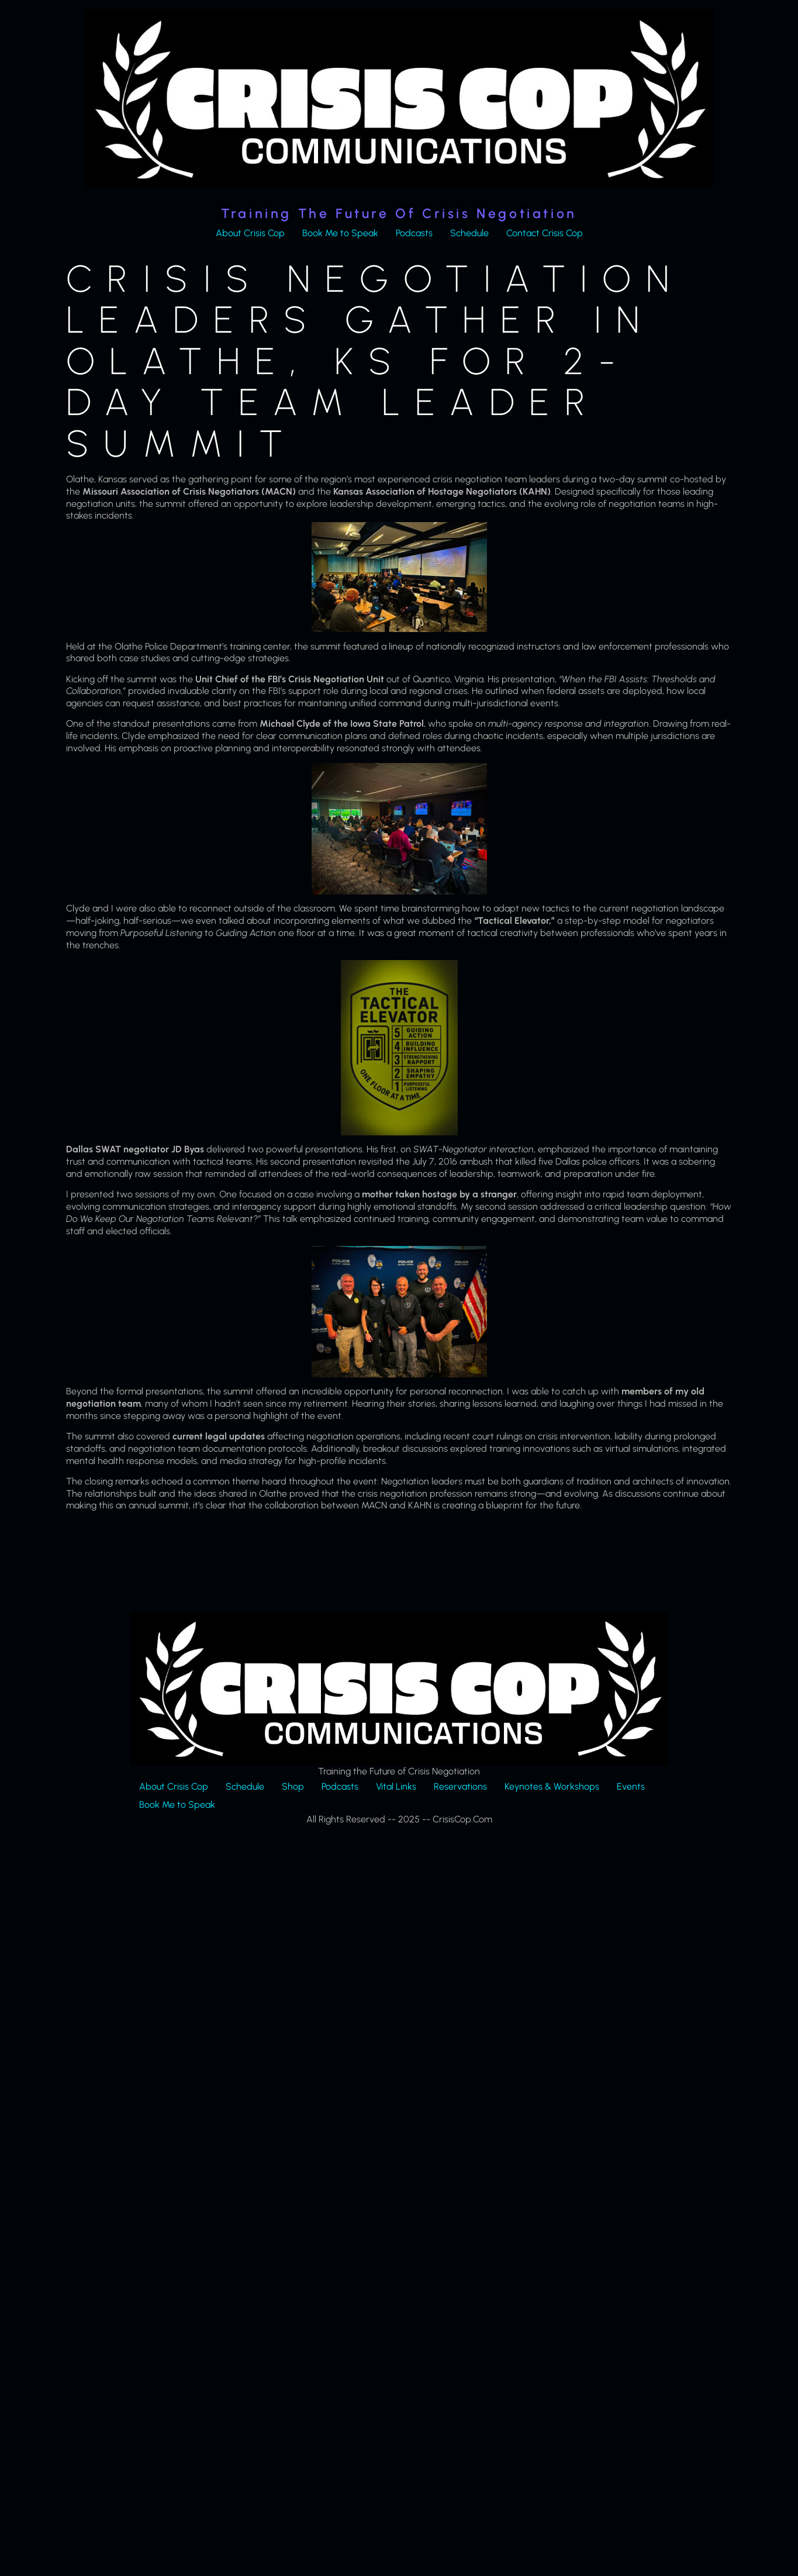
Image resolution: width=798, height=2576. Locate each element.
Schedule (469, 233)
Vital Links (396, 1786)
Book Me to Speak (340, 233)
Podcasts (414, 233)
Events (631, 1786)
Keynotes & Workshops (552, 1786)
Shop (293, 1786)
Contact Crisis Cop (544, 233)
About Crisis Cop (250, 233)
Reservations (460, 1786)
